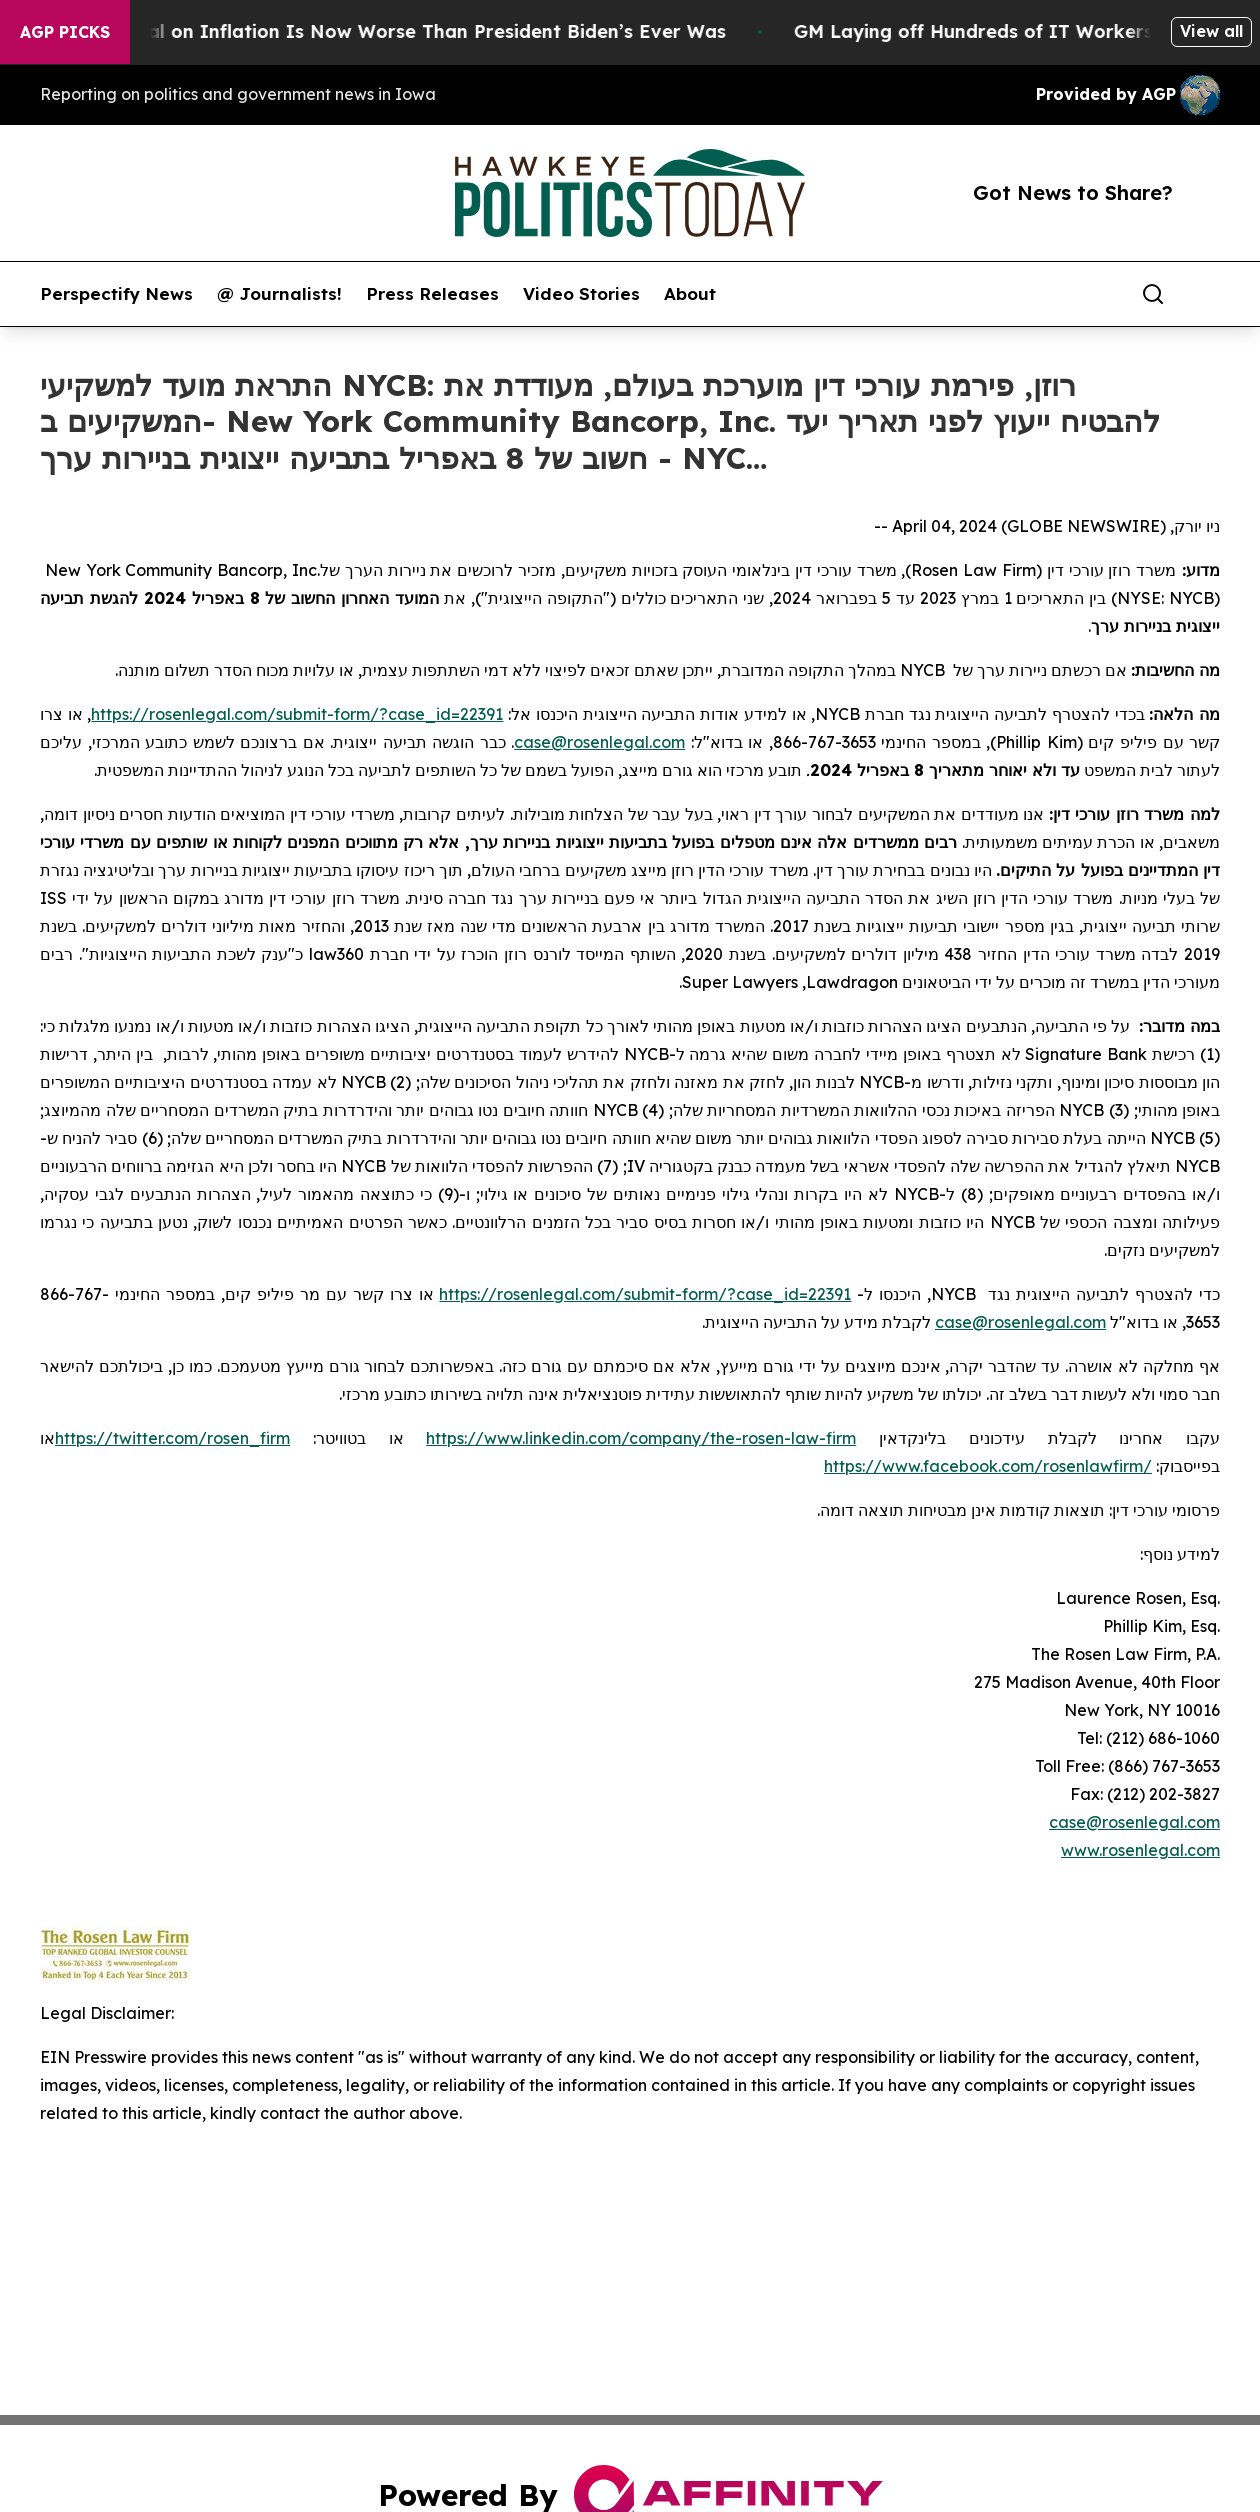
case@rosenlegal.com (599, 742)
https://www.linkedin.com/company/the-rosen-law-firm (641, 1438)
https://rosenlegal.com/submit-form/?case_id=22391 (297, 714)
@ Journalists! (279, 294)
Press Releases (432, 294)
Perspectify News (116, 294)
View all (1211, 31)
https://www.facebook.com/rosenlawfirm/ (988, 1466)
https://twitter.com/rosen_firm (172, 1438)
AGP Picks (65, 32)
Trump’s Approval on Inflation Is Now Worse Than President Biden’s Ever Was (383, 31)
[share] (1206, 294)
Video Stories (581, 294)
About (690, 294)
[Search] (1153, 294)
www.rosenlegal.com (1140, 1850)
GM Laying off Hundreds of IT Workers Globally (1034, 31)
